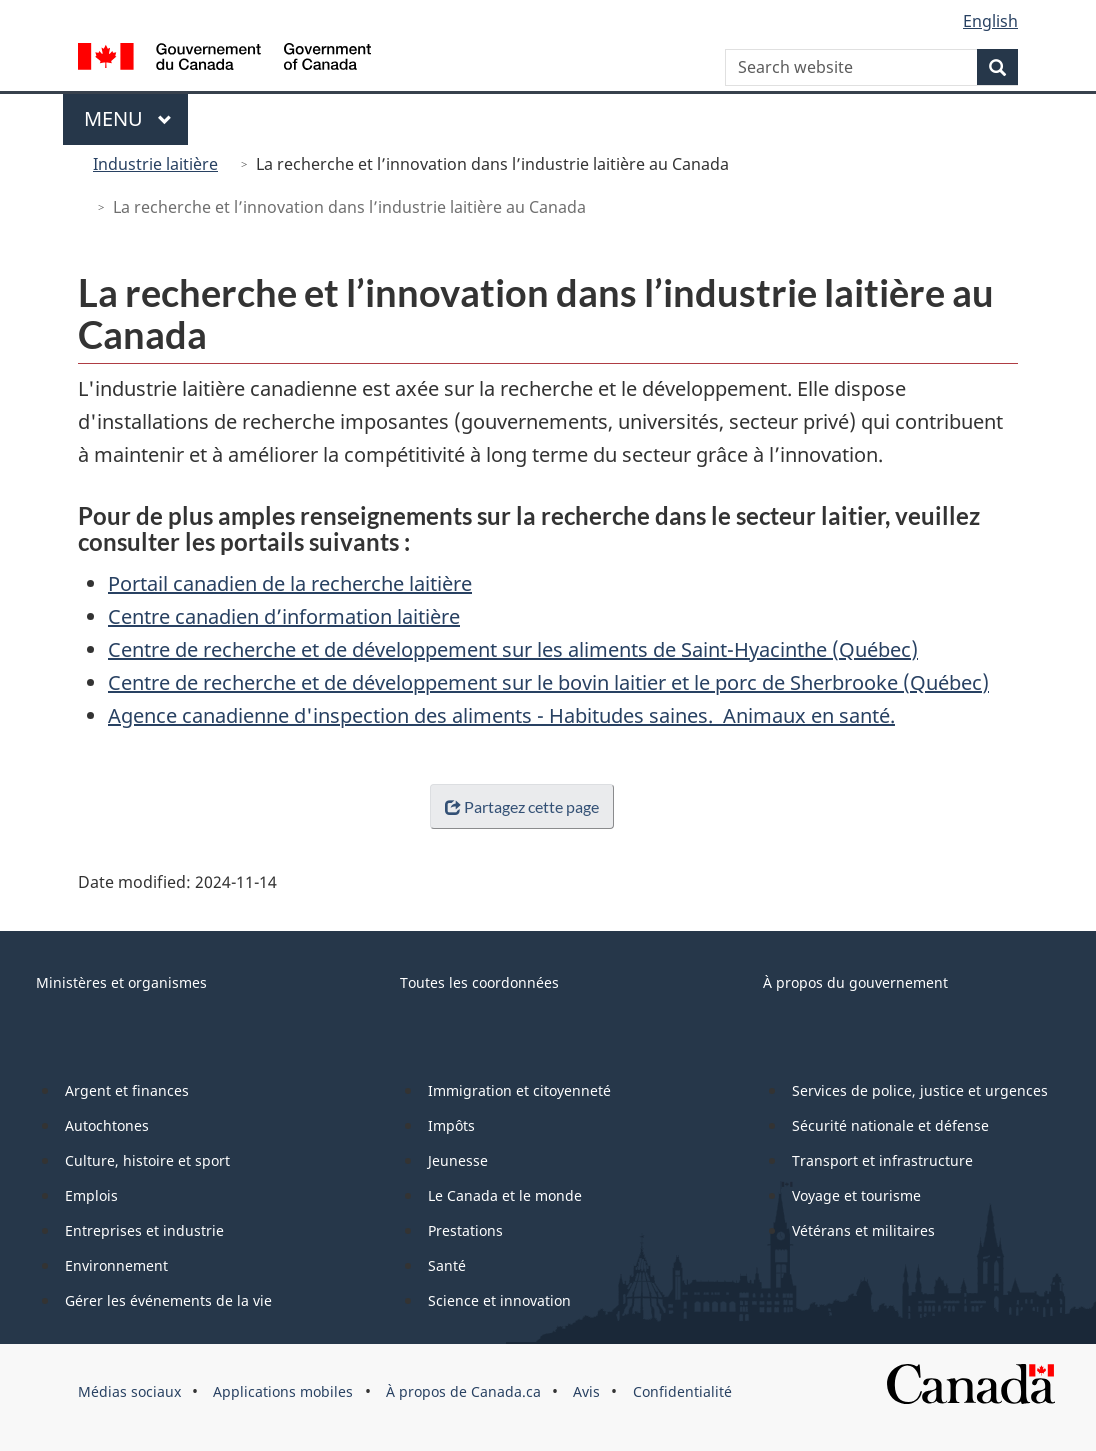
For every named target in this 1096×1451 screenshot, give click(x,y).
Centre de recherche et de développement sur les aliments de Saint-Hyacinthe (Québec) (513, 649)
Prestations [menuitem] (465, 1230)
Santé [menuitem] (447, 1265)
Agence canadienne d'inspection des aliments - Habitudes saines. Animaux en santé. (501, 715)
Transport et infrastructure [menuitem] (882, 1160)
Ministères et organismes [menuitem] (121, 982)
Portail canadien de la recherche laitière (290, 583)
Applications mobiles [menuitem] (283, 1391)
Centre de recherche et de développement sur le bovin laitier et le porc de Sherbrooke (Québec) (548, 682)
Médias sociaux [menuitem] (129, 1391)
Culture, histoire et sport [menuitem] (147, 1160)
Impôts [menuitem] (451, 1125)
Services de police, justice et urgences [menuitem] (920, 1090)
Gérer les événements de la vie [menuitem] (168, 1300)
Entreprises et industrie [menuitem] (144, 1230)
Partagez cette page (517, 806)
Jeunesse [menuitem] (458, 1160)
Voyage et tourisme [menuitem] (856, 1195)
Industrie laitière (155, 164)
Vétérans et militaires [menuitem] (863, 1230)
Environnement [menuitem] (116, 1265)
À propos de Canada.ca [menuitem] (463, 1391)
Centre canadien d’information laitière (284, 616)
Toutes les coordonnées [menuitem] (479, 982)
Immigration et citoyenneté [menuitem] (519, 1090)
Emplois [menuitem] (91, 1195)
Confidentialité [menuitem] (682, 1391)
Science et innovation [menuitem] (499, 1300)
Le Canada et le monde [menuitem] (505, 1195)
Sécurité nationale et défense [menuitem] (890, 1125)
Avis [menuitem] (586, 1391)
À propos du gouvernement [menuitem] (855, 982)
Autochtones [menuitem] (107, 1125)
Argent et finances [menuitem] (127, 1090)
